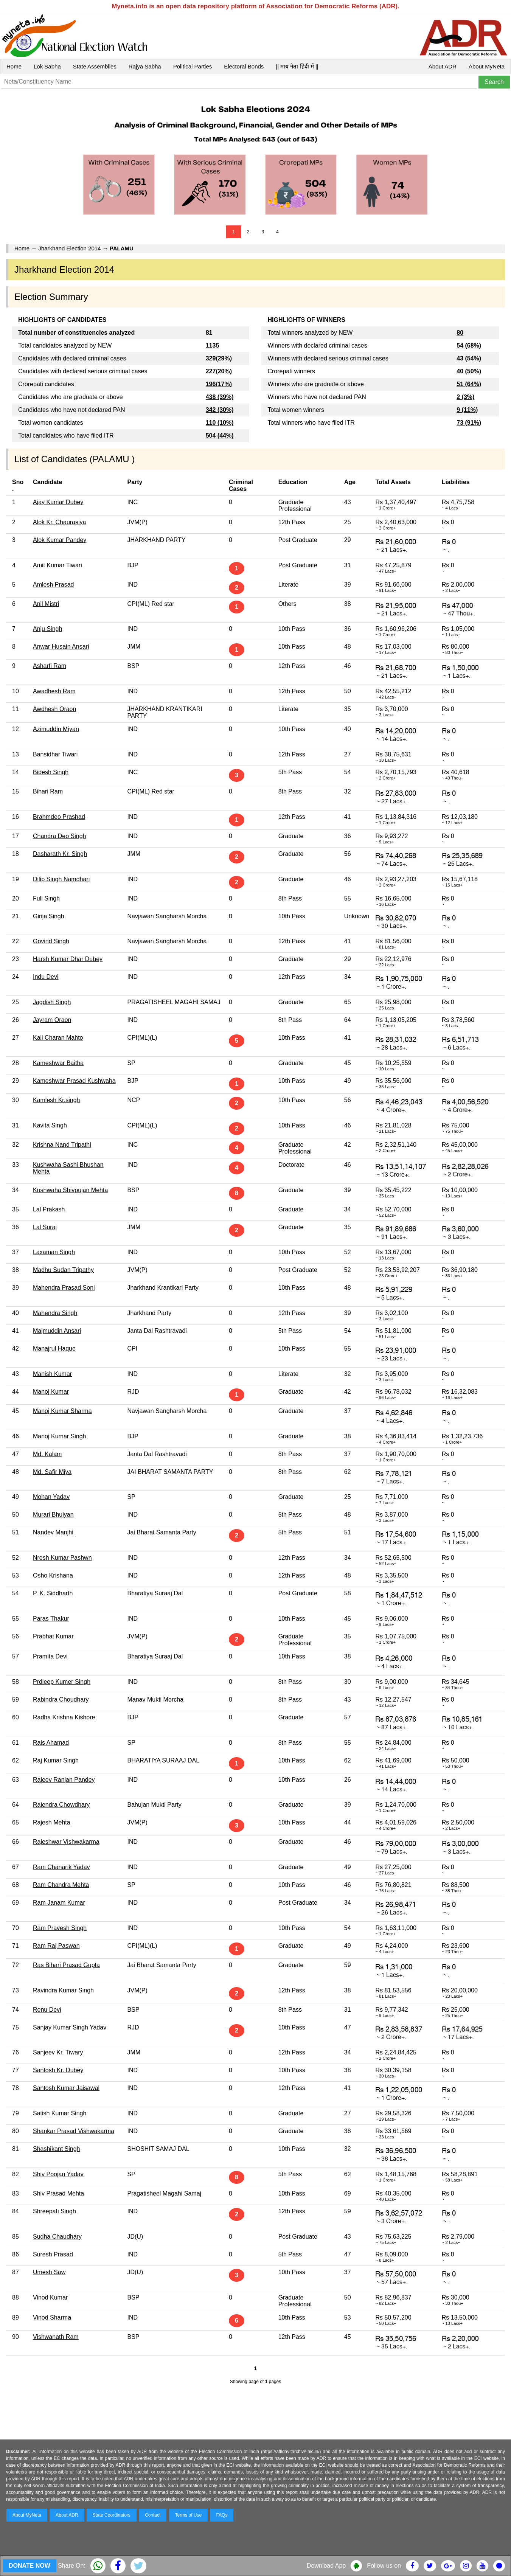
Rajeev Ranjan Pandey (64, 1779)
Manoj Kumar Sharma (62, 1411)
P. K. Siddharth (53, 1593)
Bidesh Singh (50, 772)
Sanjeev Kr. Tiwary (58, 2052)
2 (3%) (465, 397)
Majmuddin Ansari (57, 1331)
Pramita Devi (50, 1656)
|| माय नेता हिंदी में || (297, 66)
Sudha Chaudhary (57, 2236)
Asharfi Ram (49, 666)
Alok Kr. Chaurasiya (59, 522)
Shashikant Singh (56, 2149)
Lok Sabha (47, 66)
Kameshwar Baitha (58, 1063)
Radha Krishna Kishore (64, 1717)
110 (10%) (220, 422)
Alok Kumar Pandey (59, 540)
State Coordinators (111, 2515)
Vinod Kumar (50, 2297)
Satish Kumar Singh (59, 2113)
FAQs (221, 2515)
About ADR (443, 66)
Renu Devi (47, 2009)
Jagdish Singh (52, 1002)
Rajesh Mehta (51, 1822)
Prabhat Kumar (53, 1636)
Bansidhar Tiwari (55, 754)
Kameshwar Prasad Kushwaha (74, 1081)
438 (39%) (220, 397)
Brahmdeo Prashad (59, 817)
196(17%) (219, 384)
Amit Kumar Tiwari (57, 565)
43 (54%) (469, 358)
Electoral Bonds (244, 66)
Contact (152, 2515)
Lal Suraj (45, 1227)
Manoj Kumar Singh (59, 1436)
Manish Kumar (52, 1374)
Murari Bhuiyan (53, 1514)
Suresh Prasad (53, 2254)
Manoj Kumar (51, 1391)
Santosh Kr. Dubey (58, 2070)
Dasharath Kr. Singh (60, 854)
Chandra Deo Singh (59, 836)
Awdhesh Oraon (54, 709)
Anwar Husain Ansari (61, 646)
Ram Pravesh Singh (60, 1928)
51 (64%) (469, 384)
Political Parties (192, 66)
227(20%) (219, 371)
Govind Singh (51, 941)
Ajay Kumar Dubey (58, 502)
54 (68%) (469, 345)
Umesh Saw (49, 2272)
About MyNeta (487, 66)
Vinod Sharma (52, 2317)
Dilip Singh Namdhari (61, 879)
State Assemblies (94, 66)
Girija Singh (48, 916)
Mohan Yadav (51, 1497)
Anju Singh (47, 629)
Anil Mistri (46, 604)
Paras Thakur (51, 1618)
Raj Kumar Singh (56, 1760)
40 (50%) (469, 371)
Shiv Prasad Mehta (58, 2193)
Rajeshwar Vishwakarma (66, 1841)
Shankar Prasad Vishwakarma (73, 2131)
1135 (212, 345)
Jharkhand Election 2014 (69, 248)
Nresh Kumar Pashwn (62, 1557)
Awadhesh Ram (54, 691)
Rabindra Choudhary (61, 1699)
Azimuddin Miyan (56, 729)
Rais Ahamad (51, 1742)
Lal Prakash (49, 1209)
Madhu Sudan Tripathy (63, 1270)
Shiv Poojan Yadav (58, 2174)
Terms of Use (188, 2515)
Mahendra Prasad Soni (64, 1287)
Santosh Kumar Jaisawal (66, 2088)
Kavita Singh (50, 1125)
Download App (326, 2565)
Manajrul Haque (54, 1348)
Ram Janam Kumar (59, 1902)
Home (14, 66)
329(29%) (219, 358)
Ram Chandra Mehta (61, 1885)
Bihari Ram (48, 791)
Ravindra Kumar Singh (63, 1990)
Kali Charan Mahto (58, 1037)
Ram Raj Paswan (56, 1945)
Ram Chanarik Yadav (61, 1867)
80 (460, 332)
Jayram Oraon (52, 1020)
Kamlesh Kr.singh (56, 1100)
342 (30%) (220, 410)
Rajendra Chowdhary (61, 1804)
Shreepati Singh (54, 2211)
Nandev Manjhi (53, 1532)
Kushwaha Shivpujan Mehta (70, 1190)
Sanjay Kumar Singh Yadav (69, 2027)
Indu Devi (46, 977)
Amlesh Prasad (53, 584)
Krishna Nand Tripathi (62, 1144)
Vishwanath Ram (56, 2337)
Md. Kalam (47, 1454)
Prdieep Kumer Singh (61, 1682)
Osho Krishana (53, 1575)
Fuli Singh (46, 898)
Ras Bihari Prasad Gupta (66, 1965)
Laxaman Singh (54, 1252)
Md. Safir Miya (52, 1472)
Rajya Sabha (145, 66)
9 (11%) (467, 410)
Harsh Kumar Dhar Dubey (68, 959)
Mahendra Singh (55, 1313)
